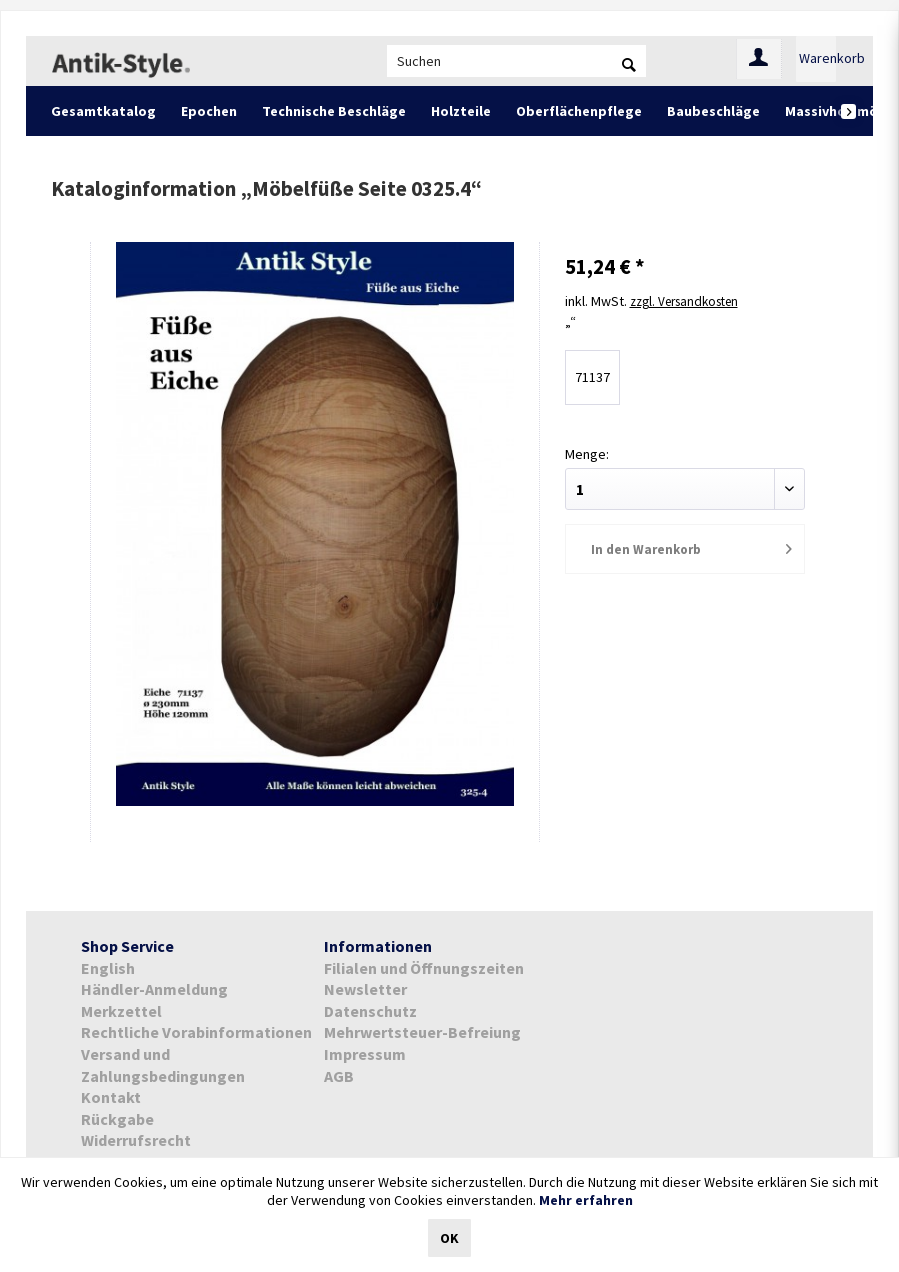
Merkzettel (121, 1011)
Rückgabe (117, 1119)
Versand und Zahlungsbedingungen (163, 1065)
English (108, 968)
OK (449, 1238)
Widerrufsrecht (136, 1140)
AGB (339, 1076)
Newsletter (365, 989)
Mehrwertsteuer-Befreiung (422, 1032)
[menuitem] (516, 61)
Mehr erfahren (586, 1200)
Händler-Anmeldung (154, 989)
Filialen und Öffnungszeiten (424, 968)
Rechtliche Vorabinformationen (196, 1032)
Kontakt (111, 1097)
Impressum (365, 1054)
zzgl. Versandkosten (691, 300)
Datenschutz (370, 1011)
